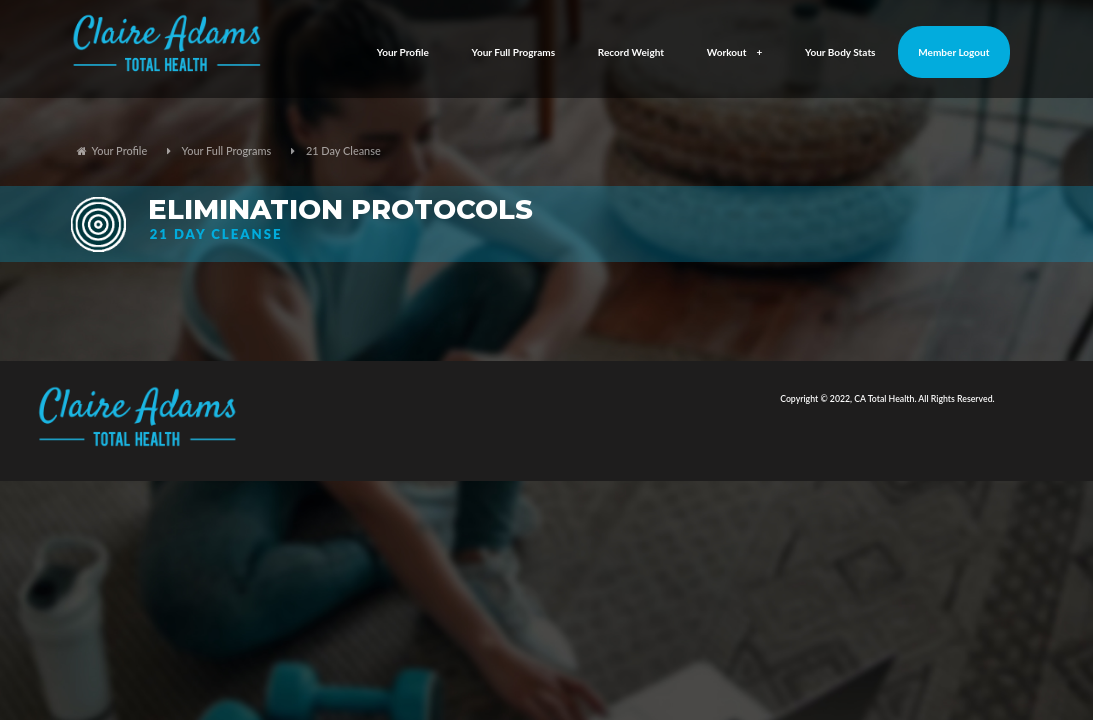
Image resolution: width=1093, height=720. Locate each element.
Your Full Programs (514, 52)
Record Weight (631, 52)
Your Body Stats (840, 52)
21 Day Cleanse (343, 150)
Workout (735, 52)
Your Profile (403, 52)
